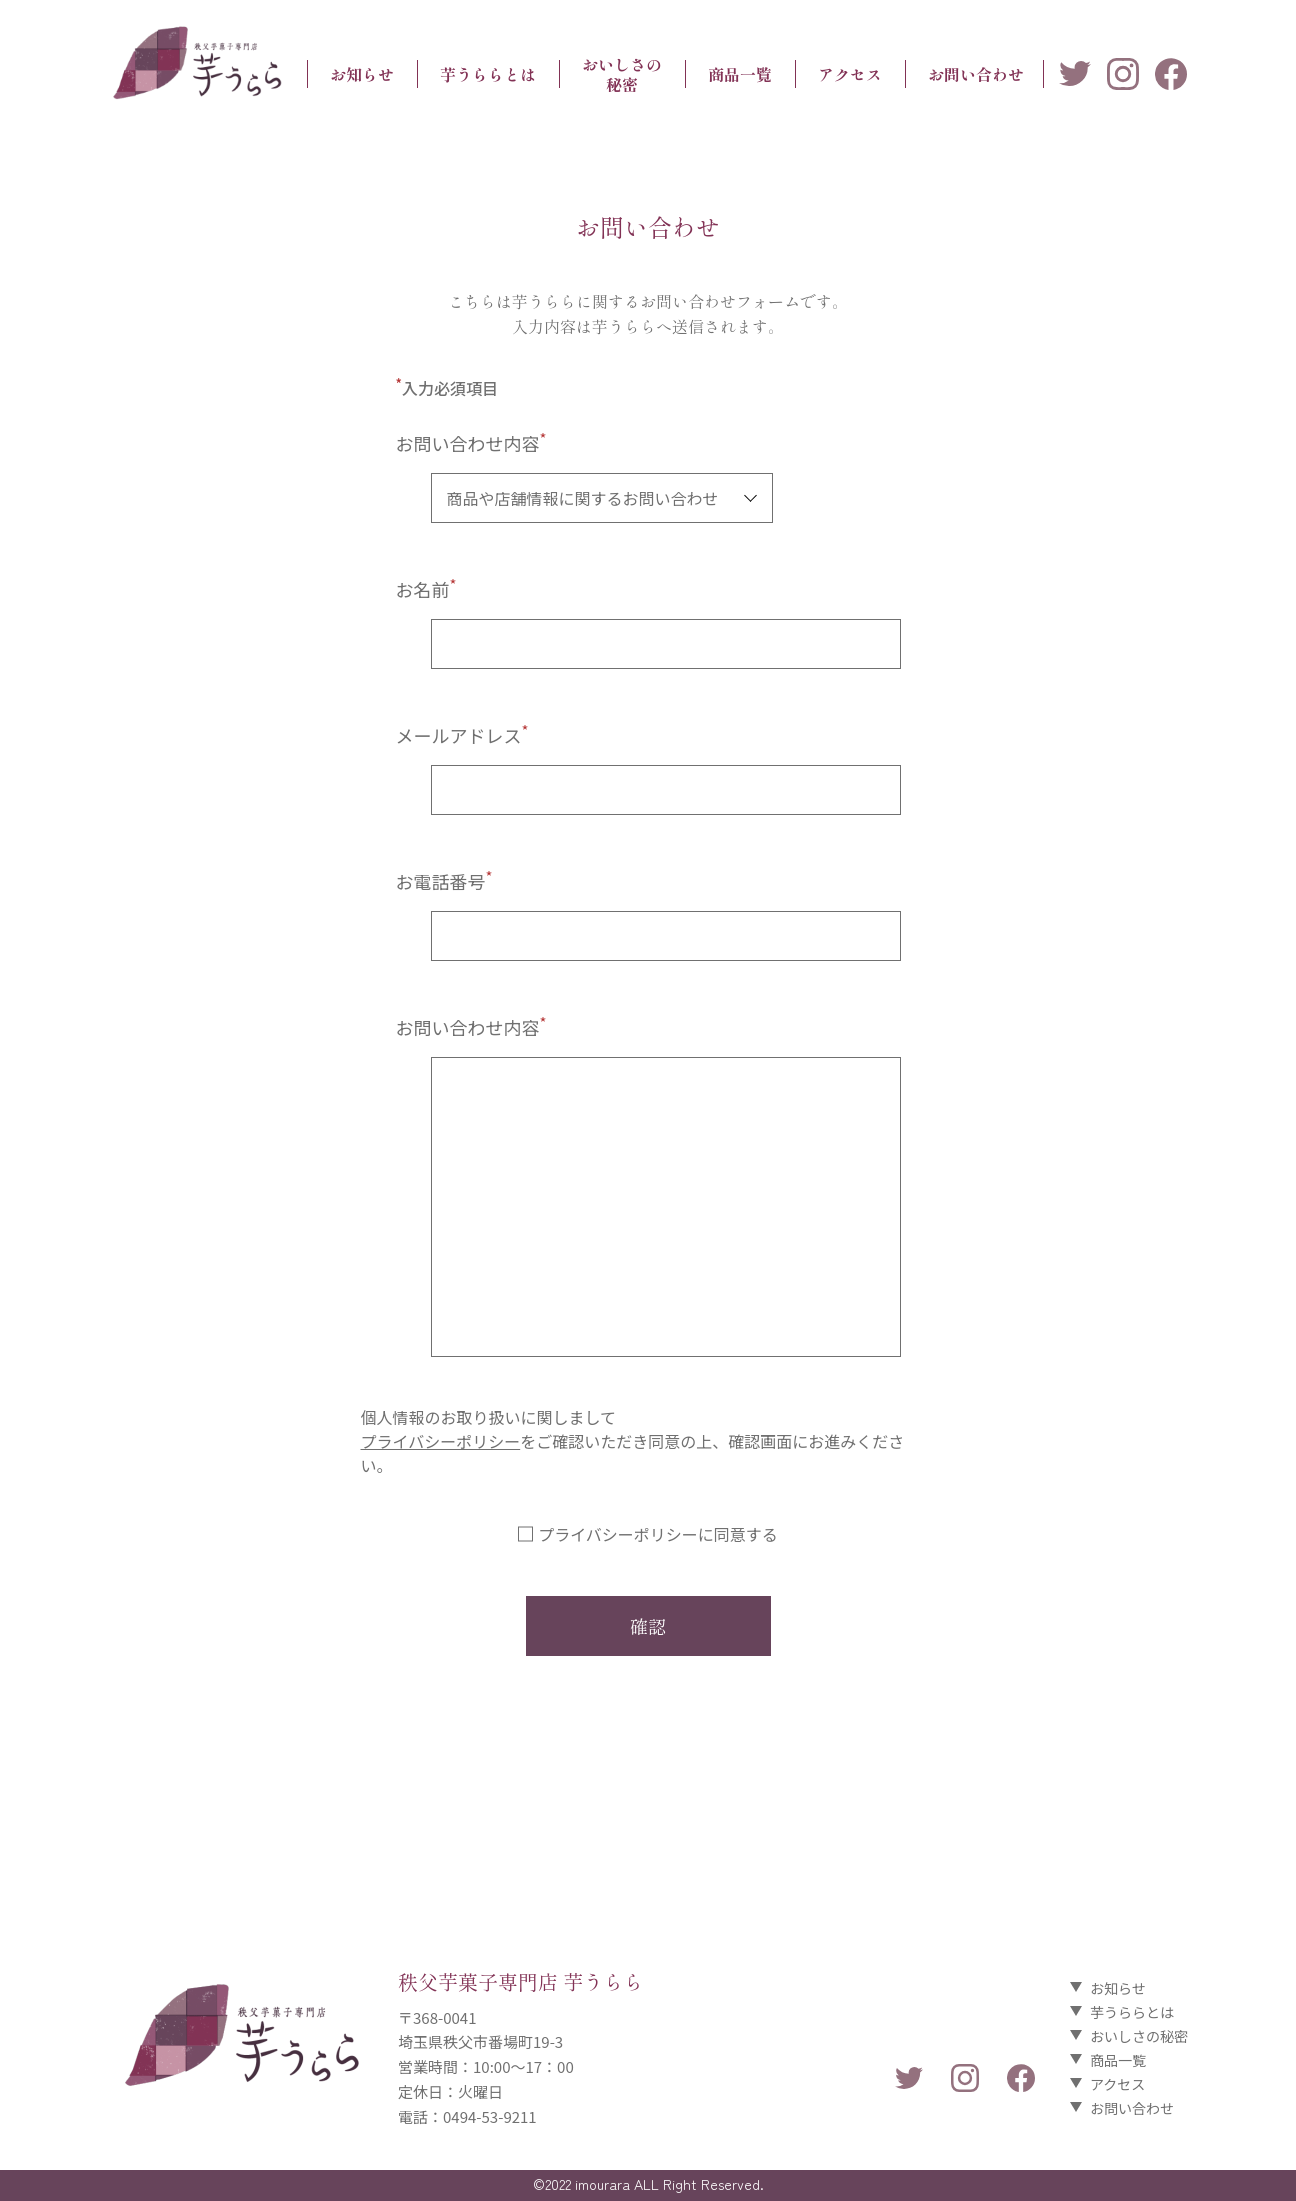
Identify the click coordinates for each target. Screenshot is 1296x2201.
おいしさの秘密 (622, 74)
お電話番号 (444, 881)
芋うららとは (488, 74)
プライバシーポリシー (441, 1441)
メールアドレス (462, 735)
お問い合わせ (976, 74)
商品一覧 (740, 74)
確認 (648, 1626)
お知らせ (362, 74)
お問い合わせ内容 (471, 443)
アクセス (850, 74)
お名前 (426, 589)
